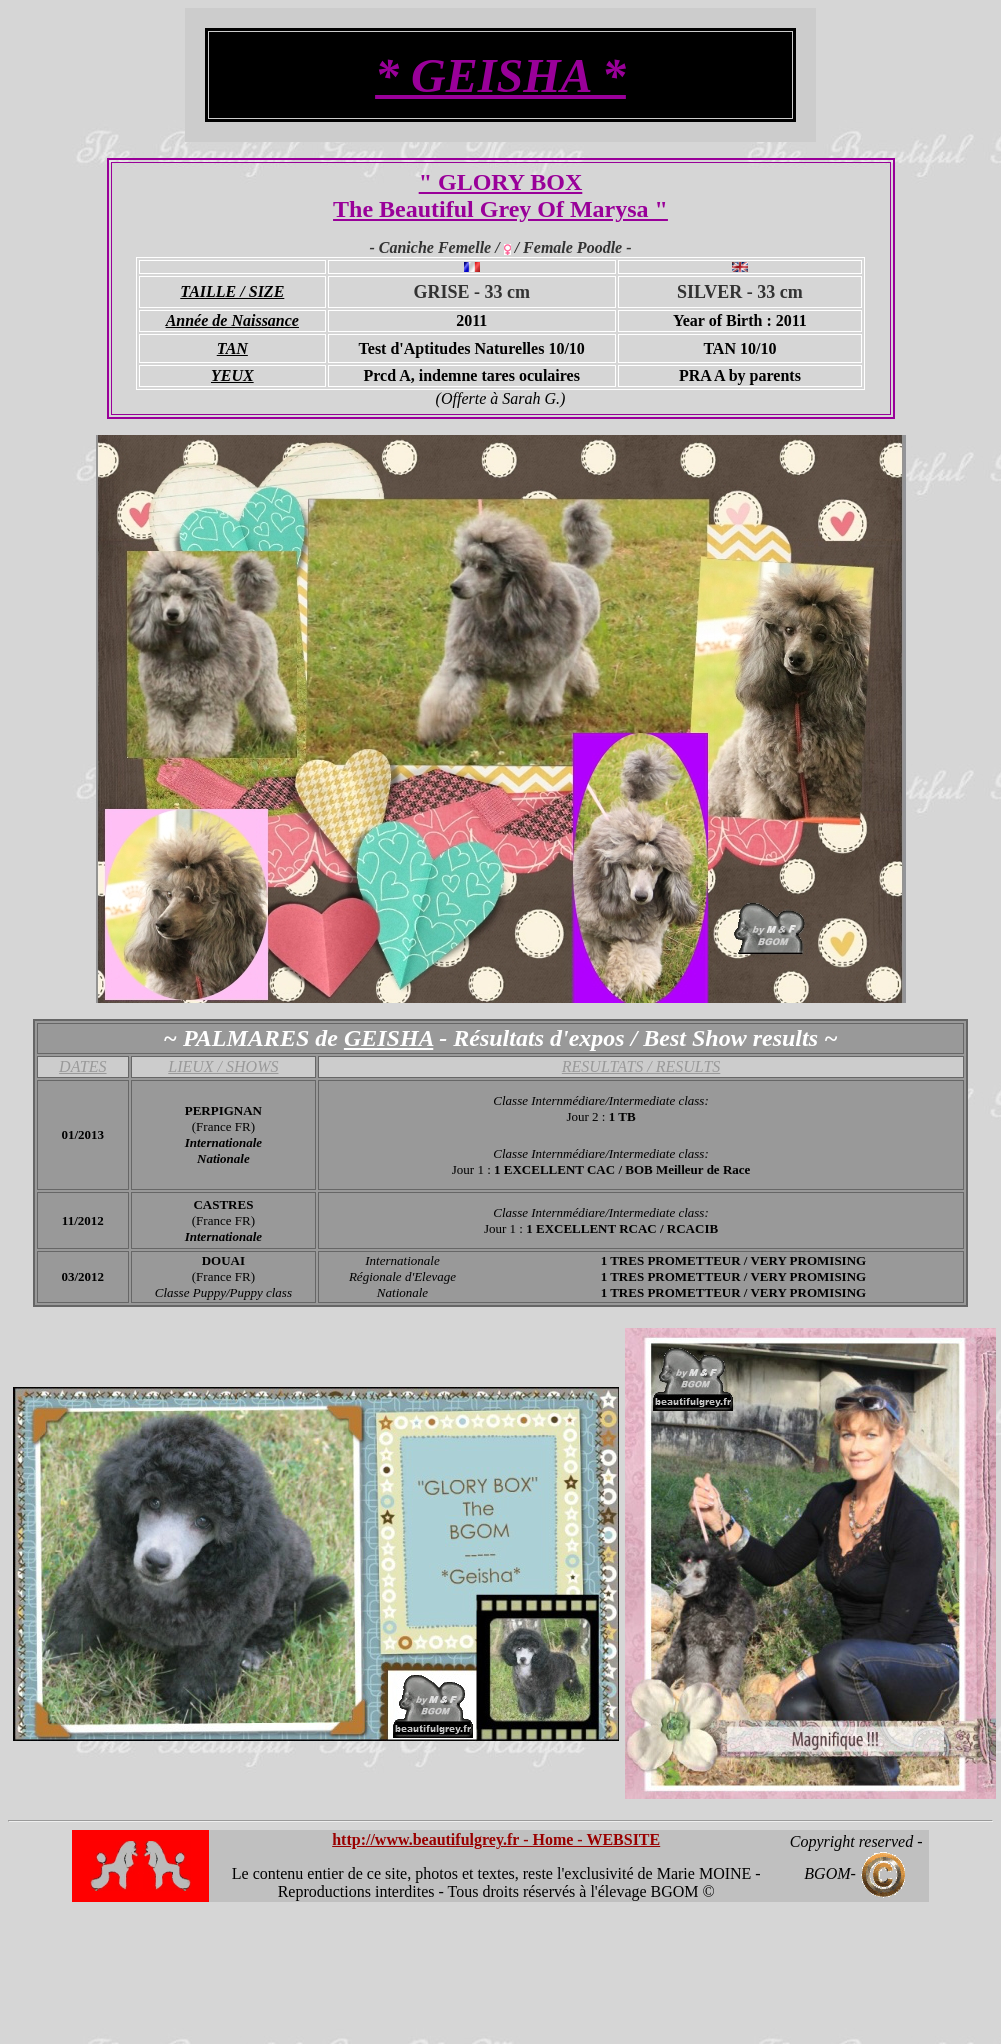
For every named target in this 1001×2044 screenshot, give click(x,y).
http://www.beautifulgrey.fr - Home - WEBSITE (496, 1839)
